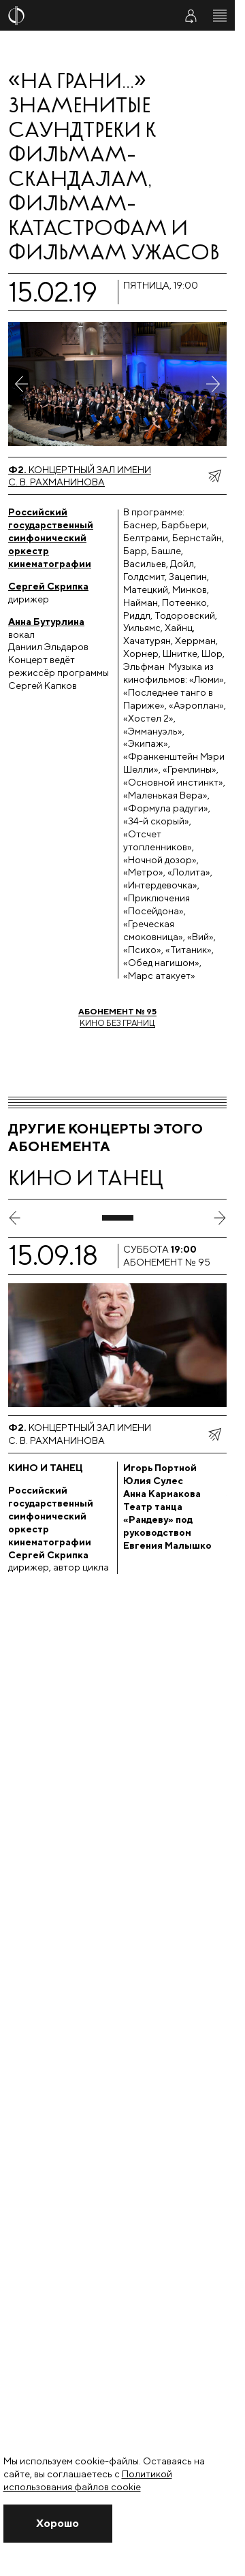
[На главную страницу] (83, 15)
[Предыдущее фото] (21, 384)
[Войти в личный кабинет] (190, 15)
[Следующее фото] (213, 384)
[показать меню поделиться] (214, 476)
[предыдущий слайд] (15, 1218)
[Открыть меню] (220, 15)
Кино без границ (117, 1016)
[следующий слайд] (220, 1218)
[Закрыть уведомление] (57, 2524)
